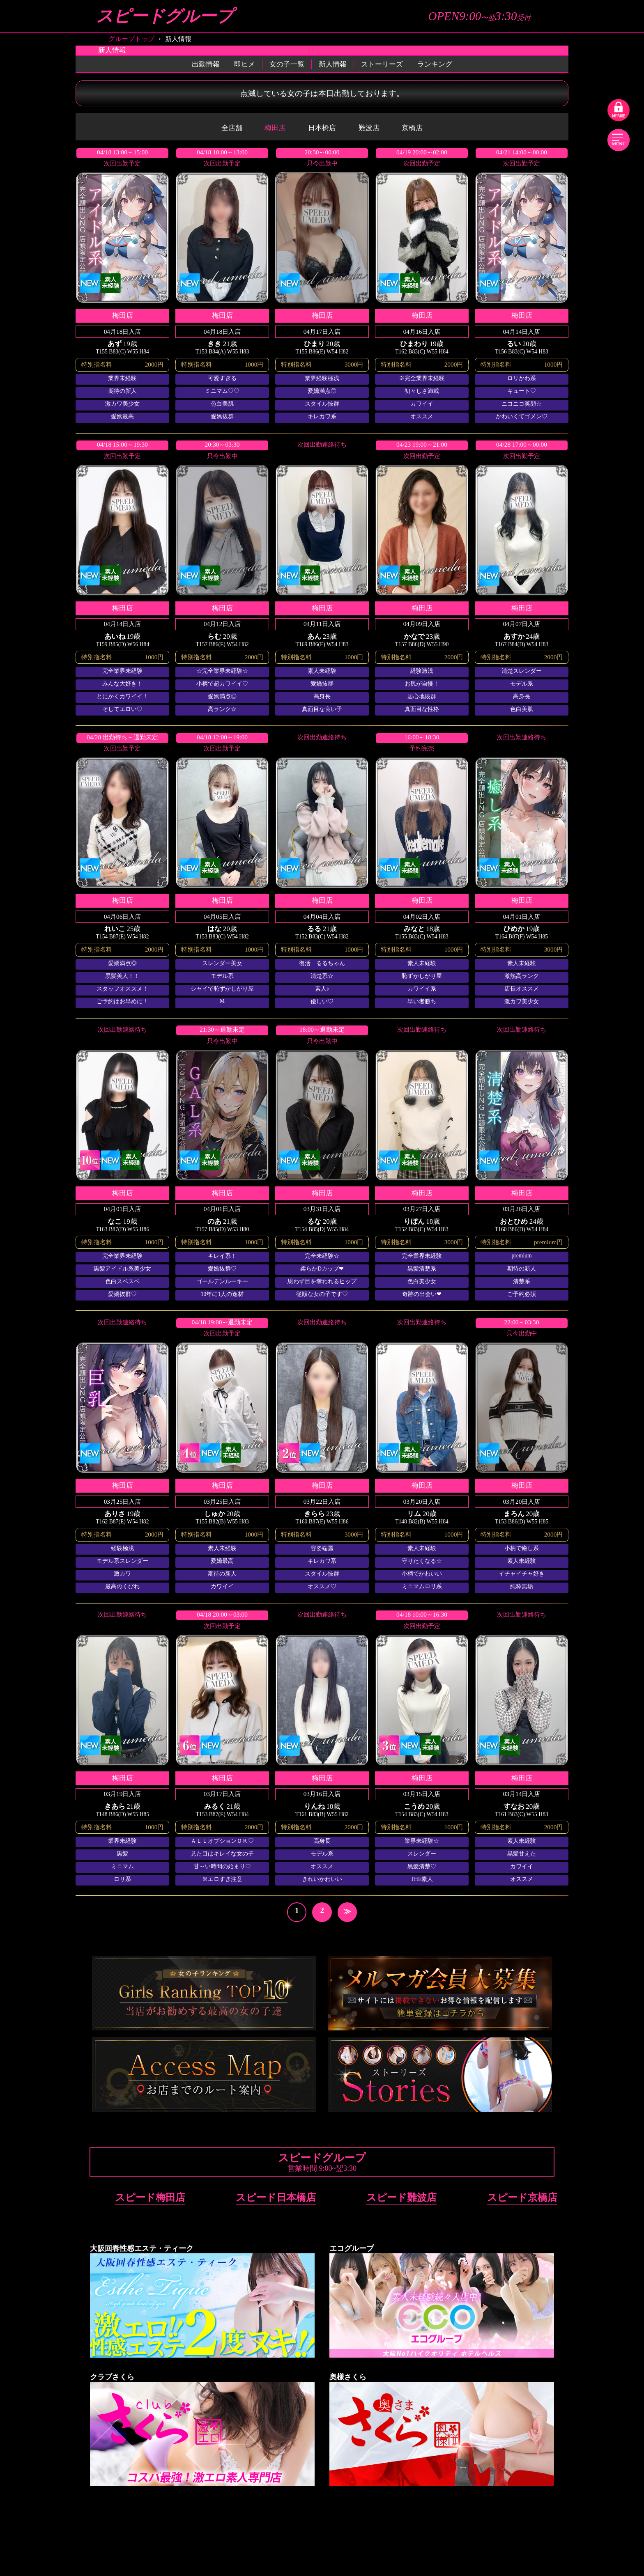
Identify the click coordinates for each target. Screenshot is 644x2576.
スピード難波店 (401, 2197)
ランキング (434, 64)
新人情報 (333, 64)
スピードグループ (164, 16)
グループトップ (131, 38)
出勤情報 (206, 64)
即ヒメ (244, 64)
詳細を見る (122, 285)
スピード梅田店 (150, 2197)
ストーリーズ (382, 64)
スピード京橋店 (522, 2197)
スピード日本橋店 (276, 2197)
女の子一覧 (286, 64)
